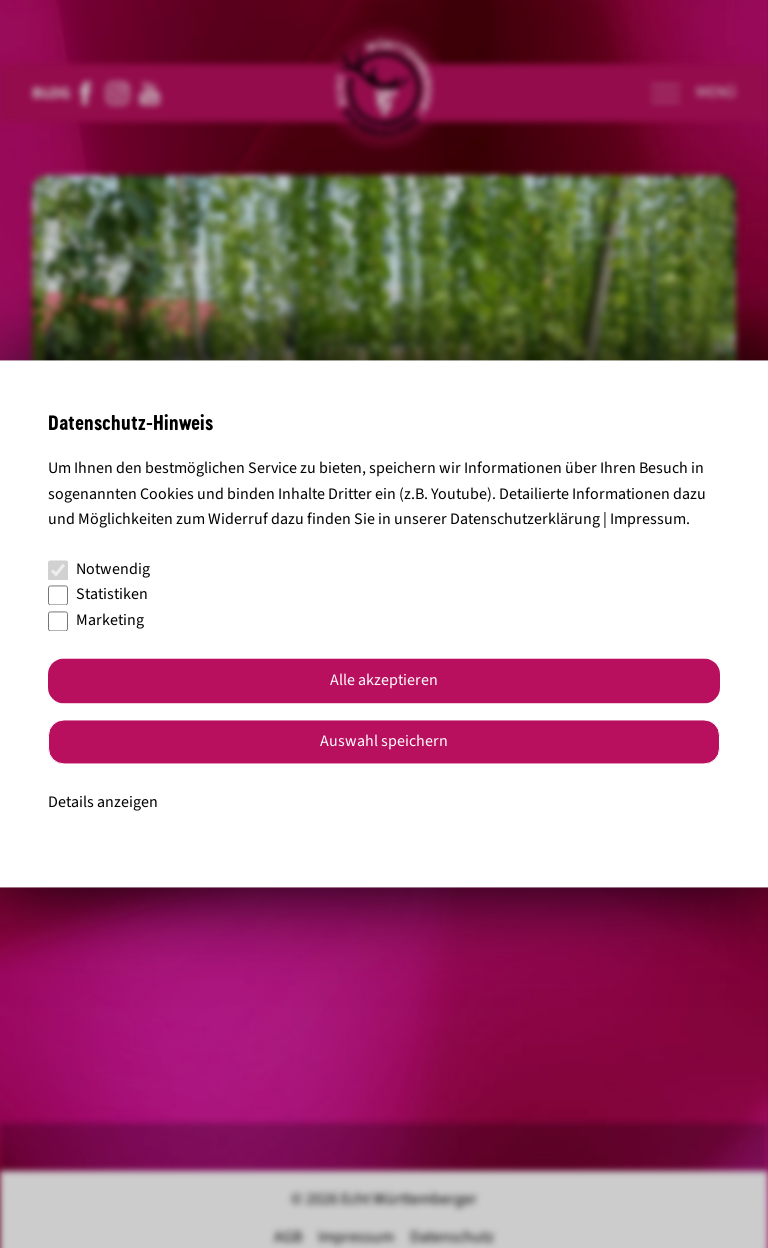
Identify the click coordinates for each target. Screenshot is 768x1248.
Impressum (648, 520)
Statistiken (98, 595)
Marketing (96, 620)
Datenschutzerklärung (525, 520)
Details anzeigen (103, 802)
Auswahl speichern (384, 742)
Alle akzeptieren (384, 681)
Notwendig (99, 569)
